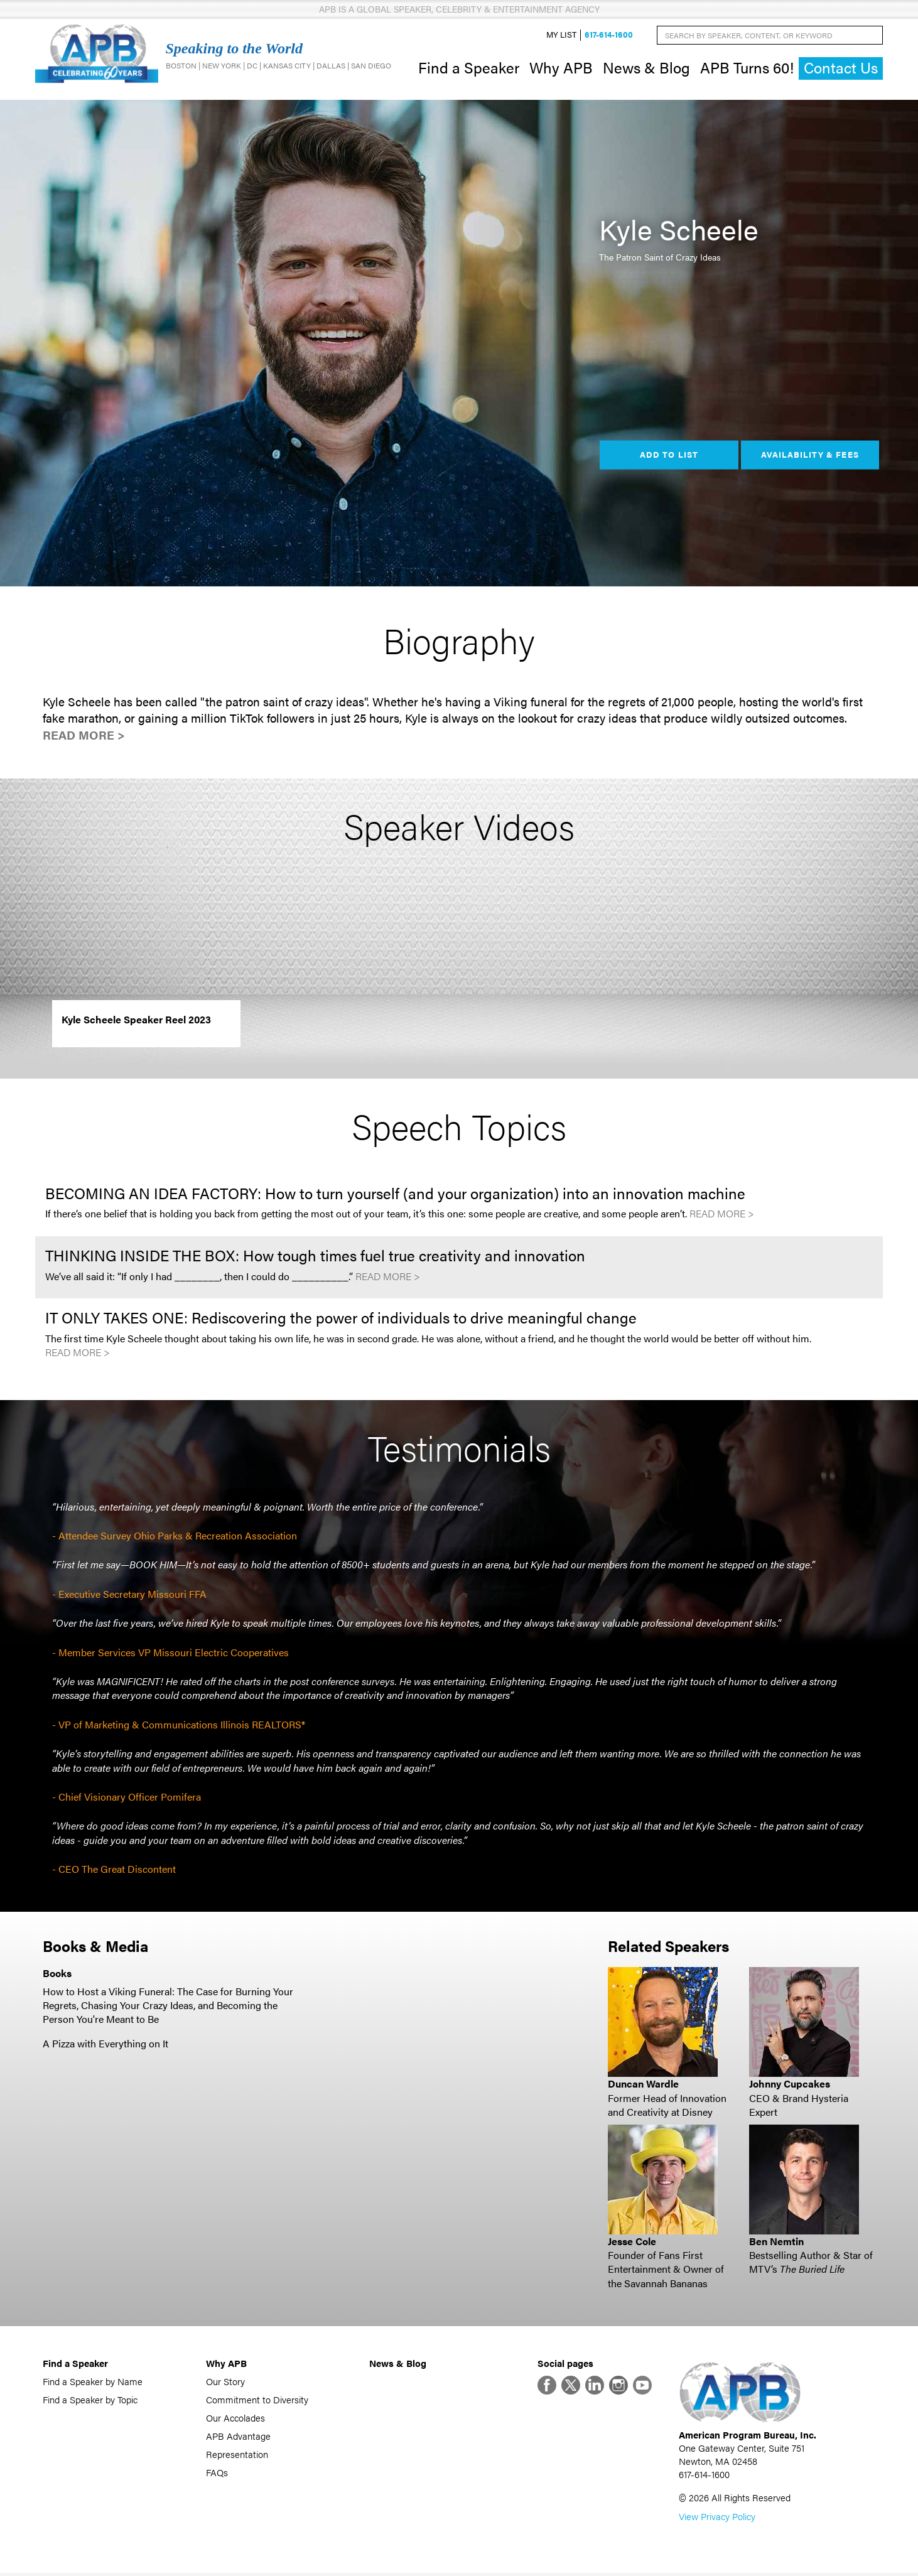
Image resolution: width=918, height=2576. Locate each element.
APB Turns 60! (747, 67)
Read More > (84, 737)
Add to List (669, 455)
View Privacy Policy (717, 2519)
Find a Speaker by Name (93, 2382)
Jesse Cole (632, 2242)
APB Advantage (238, 2437)
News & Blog (646, 67)
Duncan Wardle (643, 2085)
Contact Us (841, 68)
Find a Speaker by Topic (90, 2400)
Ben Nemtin (776, 2242)
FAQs (217, 2473)
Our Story (225, 2382)
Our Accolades (235, 2418)
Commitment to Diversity (257, 2400)
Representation (237, 2455)
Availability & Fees (809, 455)
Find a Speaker (468, 67)
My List (561, 35)
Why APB (561, 67)
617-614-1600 (609, 35)
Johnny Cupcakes (789, 2085)
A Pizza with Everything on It (105, 2044)
